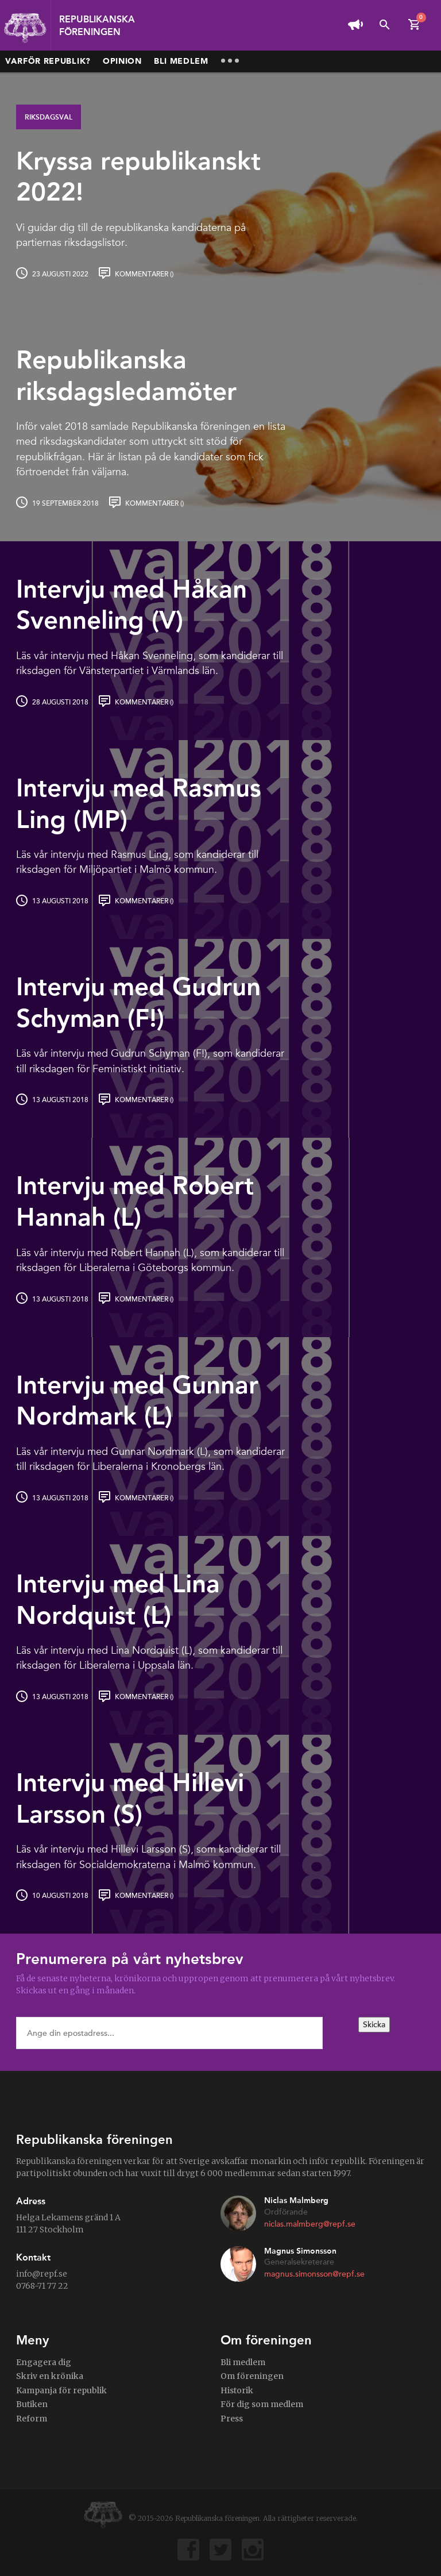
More (230, 61)
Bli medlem (181, 61)
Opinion (122, 61)
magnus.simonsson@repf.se (314, 2274)
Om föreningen (252, 2376)
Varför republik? (48, 61)
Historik (236, 2390)
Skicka (374, 2025)
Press (231, 2418)
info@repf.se (41, 2274)
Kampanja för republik (61, 2390)
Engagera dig (43, 2362)
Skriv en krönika (49, 2376)
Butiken (32, 2404)
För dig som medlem (261, 2404)
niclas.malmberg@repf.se (309, 2224)
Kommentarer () (144, 274)
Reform (31, 2418)
